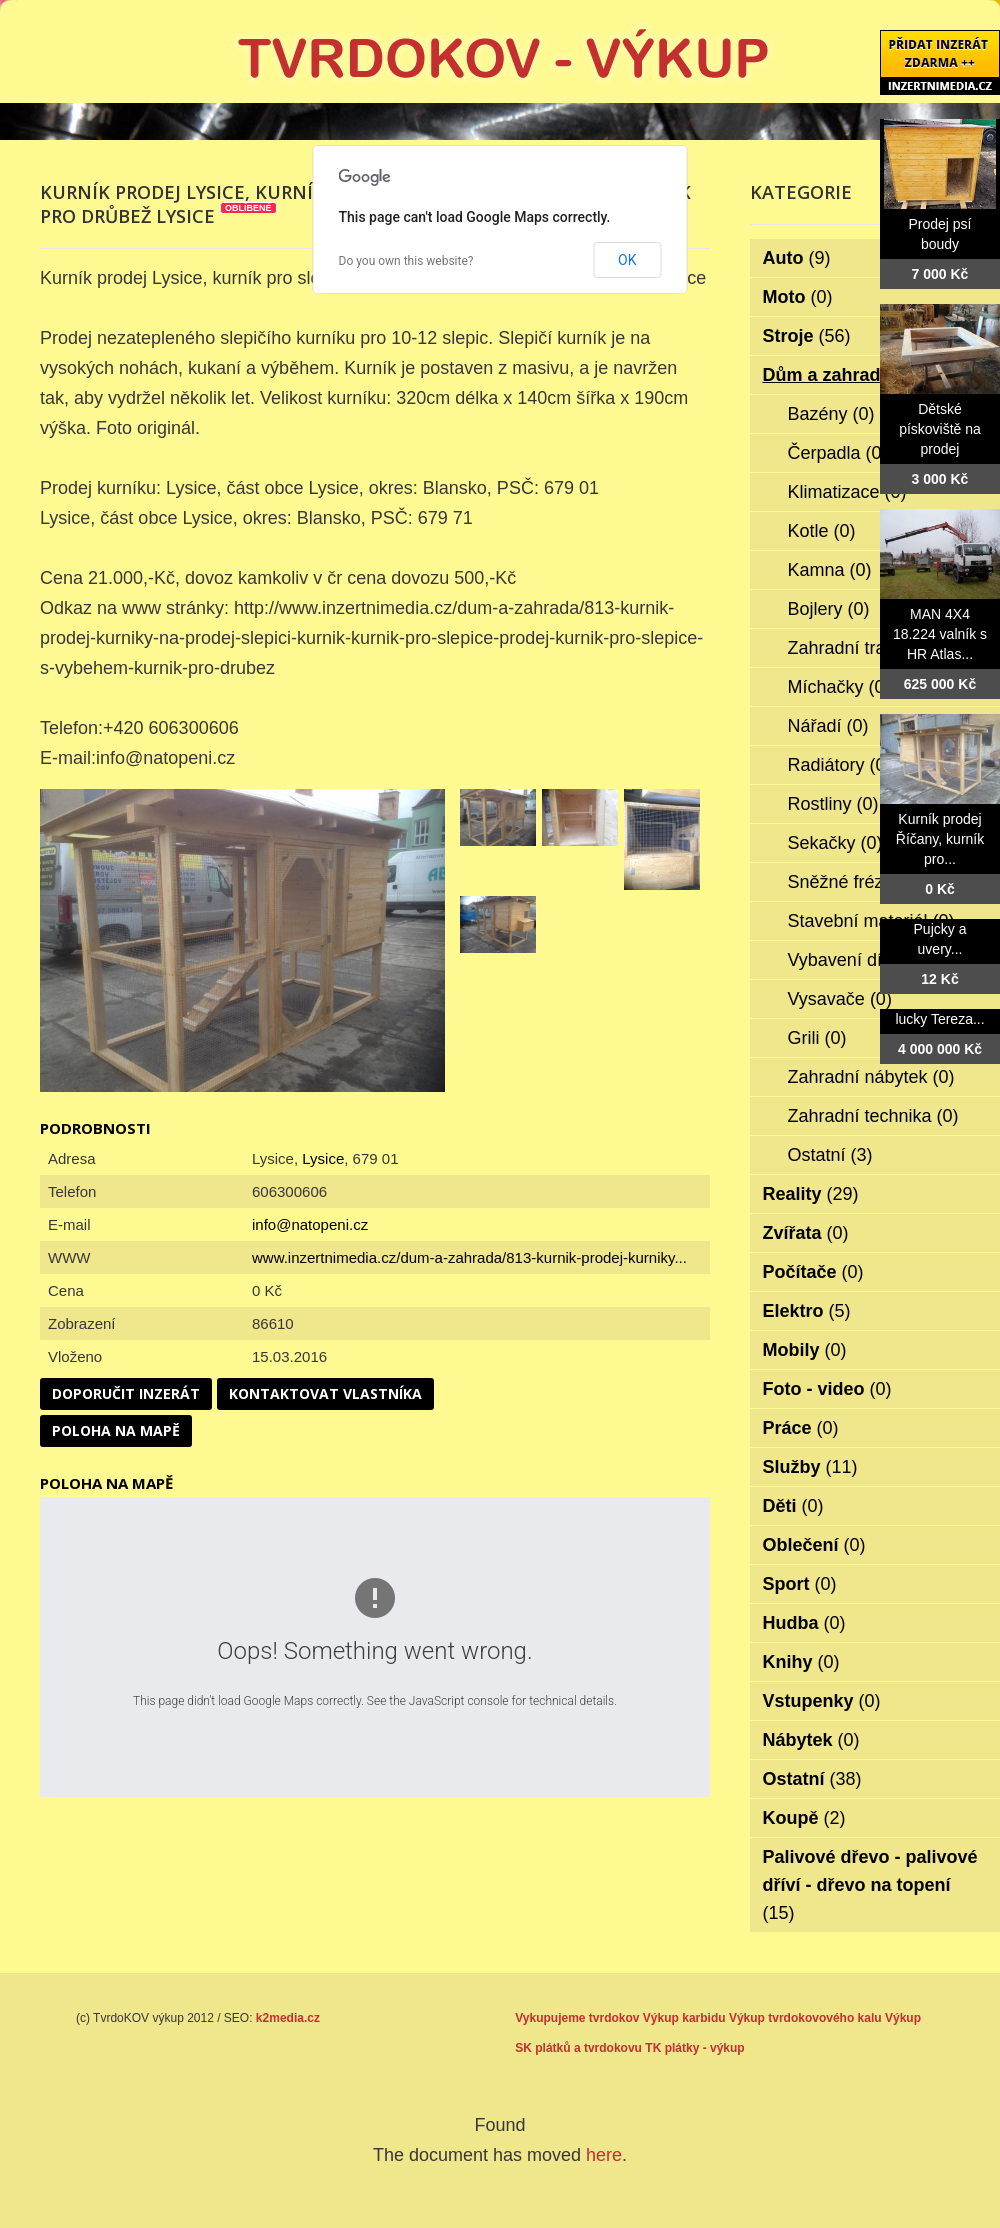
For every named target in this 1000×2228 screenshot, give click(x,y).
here (604, 2155)
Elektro (807, 1311)
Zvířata (806, 1233)
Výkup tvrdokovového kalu (805, 2018)
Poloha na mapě (116, 1430)
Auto (797, 258)
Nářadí (828, 726)
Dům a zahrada (840, 375)
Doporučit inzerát (126, 1393)
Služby (810, 1467)
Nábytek (811, 1740)
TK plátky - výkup (694, 2048)
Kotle (822, 531)
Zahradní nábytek (871, 1077)
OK (627, 260)
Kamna (830, 570)
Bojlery (829, 609)
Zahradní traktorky (874, 648)
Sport (800, 1584)
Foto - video (827, 1389)
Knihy (801, 1662)
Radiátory (840, 765)
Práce (801, 1428)
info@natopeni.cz (310, 1224)
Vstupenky (822, 1701)
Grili (817, 1038)
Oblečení (814, 1545)
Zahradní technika (873, 1116)
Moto (798, 297)
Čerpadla (838, 453)
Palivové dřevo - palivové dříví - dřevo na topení (870, 1885)
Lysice (323, 1158)
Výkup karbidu (684, 2018)
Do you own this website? (406, 261)
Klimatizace (847, 492)
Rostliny (833, 804)
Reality (811, 1194)
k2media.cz (288, 2018)
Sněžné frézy (854, 882)
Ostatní (830, 1155)
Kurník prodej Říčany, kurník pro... (940, 839)
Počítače (813, 1272)
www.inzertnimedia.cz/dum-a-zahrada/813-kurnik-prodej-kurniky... (469, 1257)
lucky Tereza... (939, 1019)
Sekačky (835, 843)
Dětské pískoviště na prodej (940, 429)
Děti (793, 1506)
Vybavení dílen (860, 960)
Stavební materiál (871, 921)
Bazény (831, 414)
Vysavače (840, 999)
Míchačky (839, 687)
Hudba (804, 1623)
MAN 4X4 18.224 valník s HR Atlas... (940, 634)
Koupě (804, 1818)
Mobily (805, 1350)
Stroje (807, 336)
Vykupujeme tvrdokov (577, 2018)
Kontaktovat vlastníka (325, 1393)
